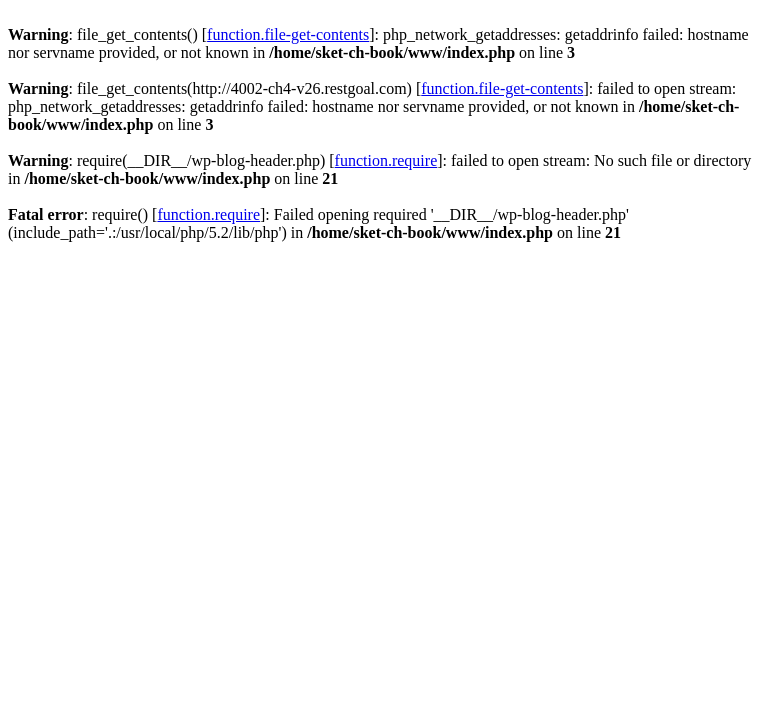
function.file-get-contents (288, 34)
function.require (386, 160)
